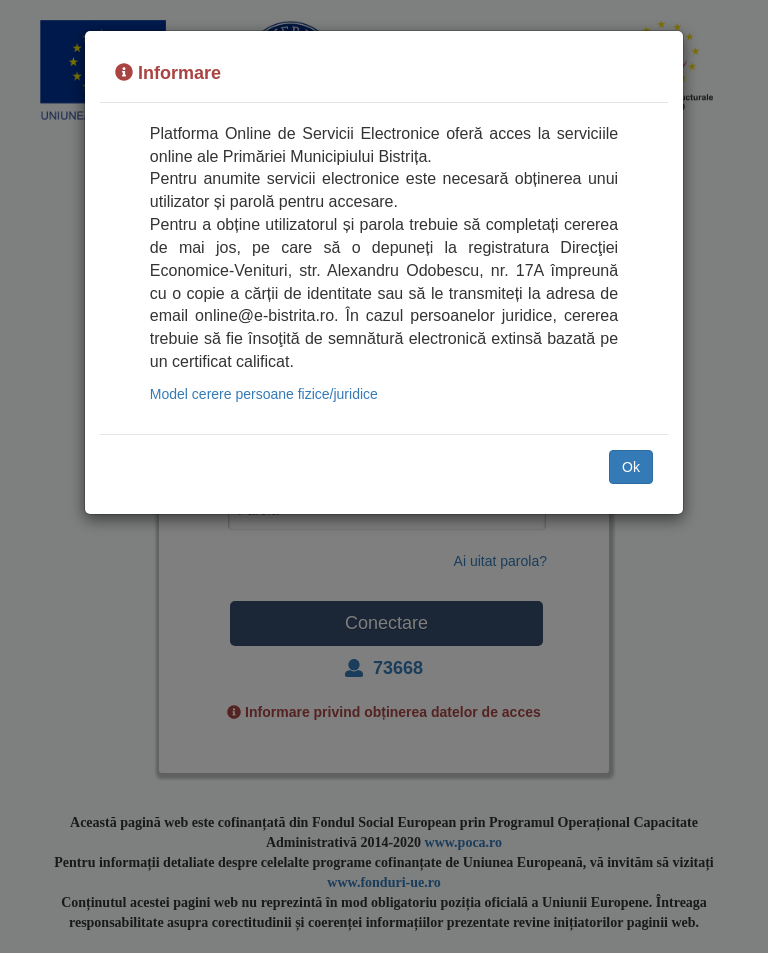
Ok (631, 467)
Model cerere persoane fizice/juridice (264, 394)
